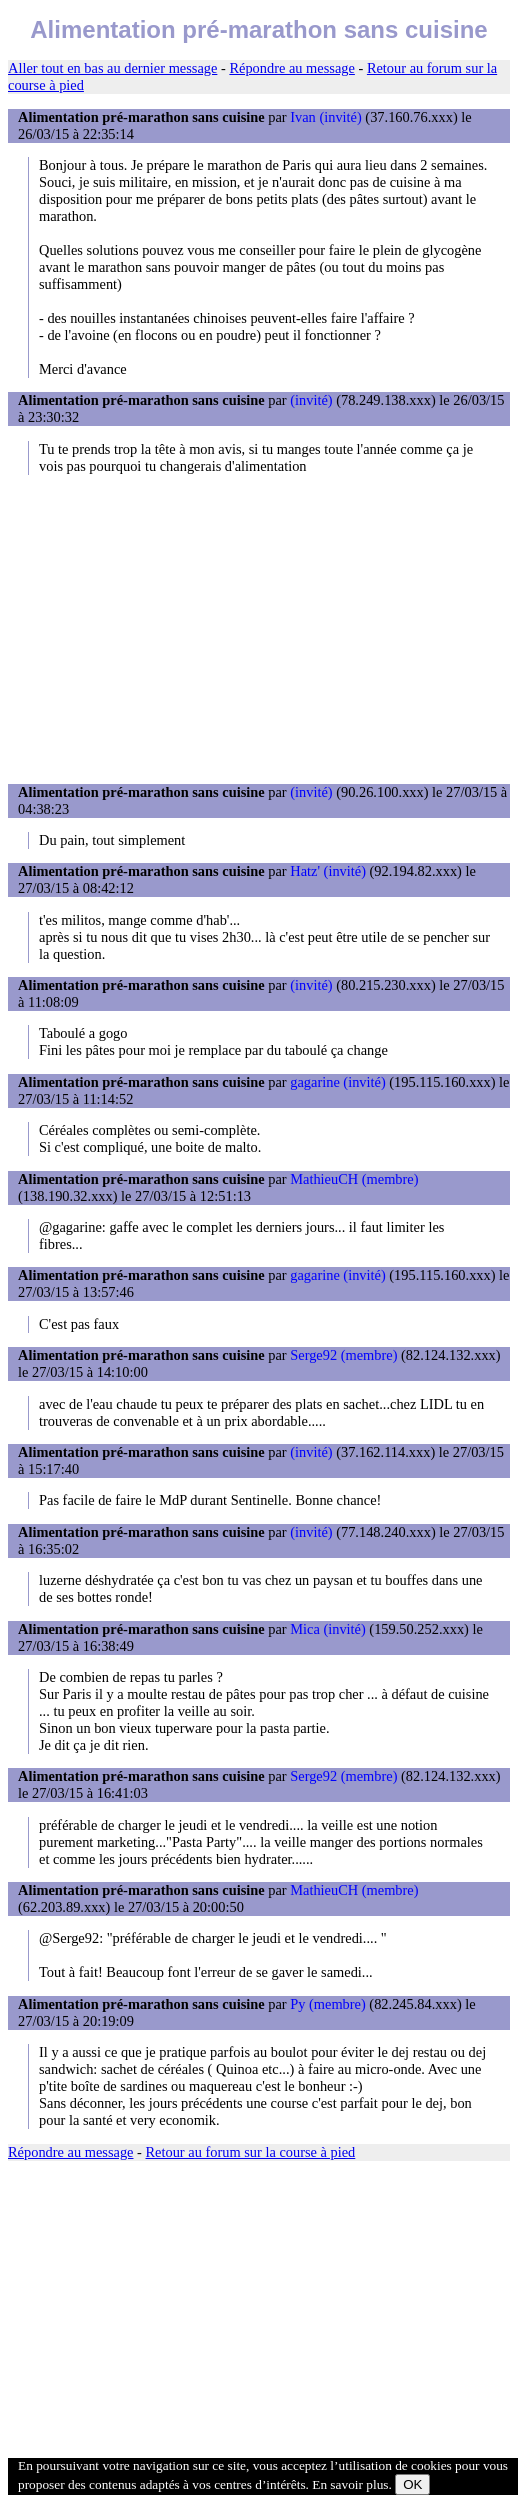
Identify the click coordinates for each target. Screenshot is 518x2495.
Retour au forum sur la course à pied (251, 2152)
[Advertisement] (259, 629)
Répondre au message (291, 68)
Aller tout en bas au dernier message (112, 68)
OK (412, 2484)
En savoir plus (350, 2484)
